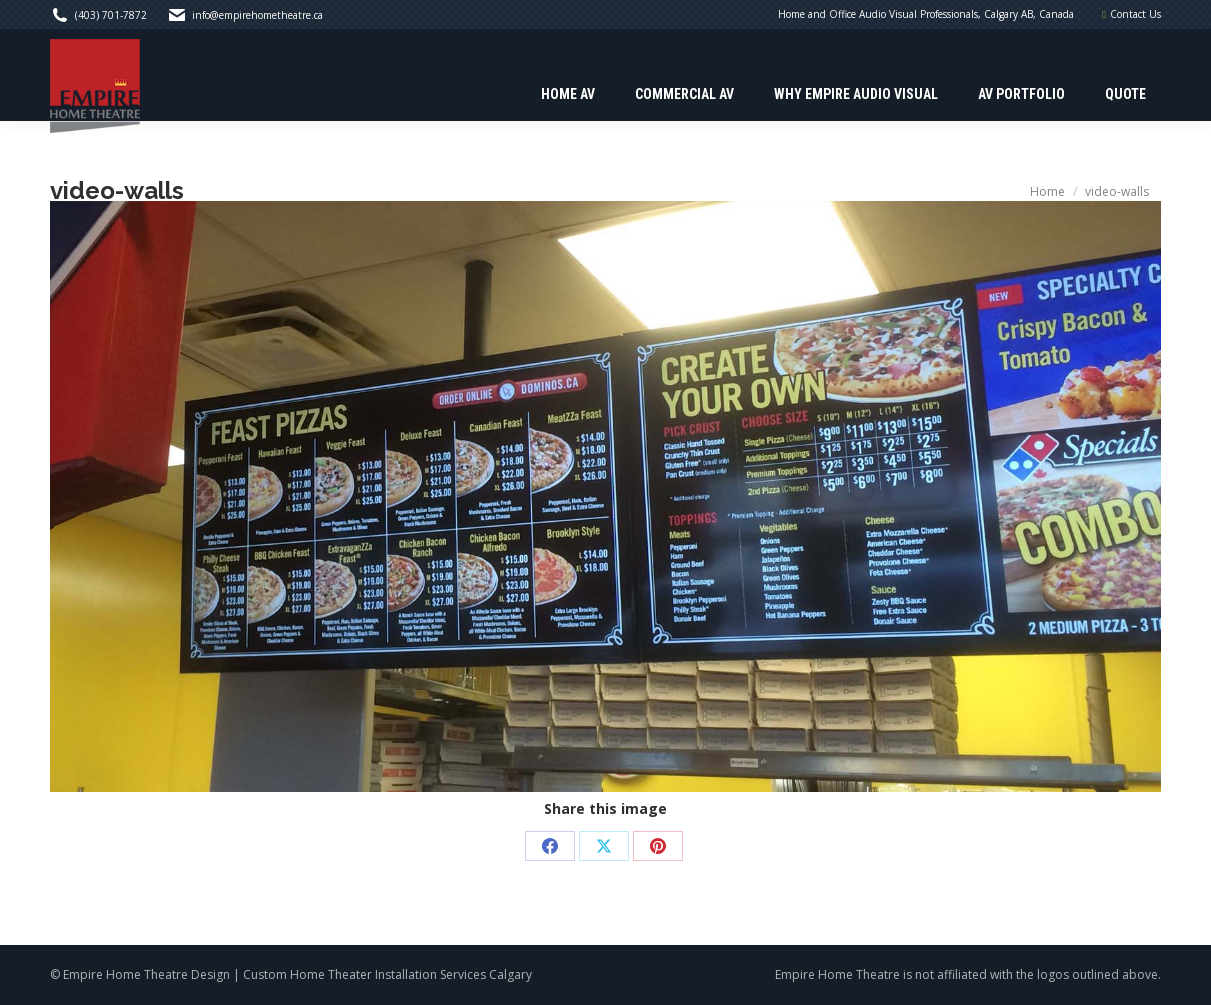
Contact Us (1135, 14)
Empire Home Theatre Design (146, 974)
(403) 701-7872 (111, 15)
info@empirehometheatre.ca (257, 15)
